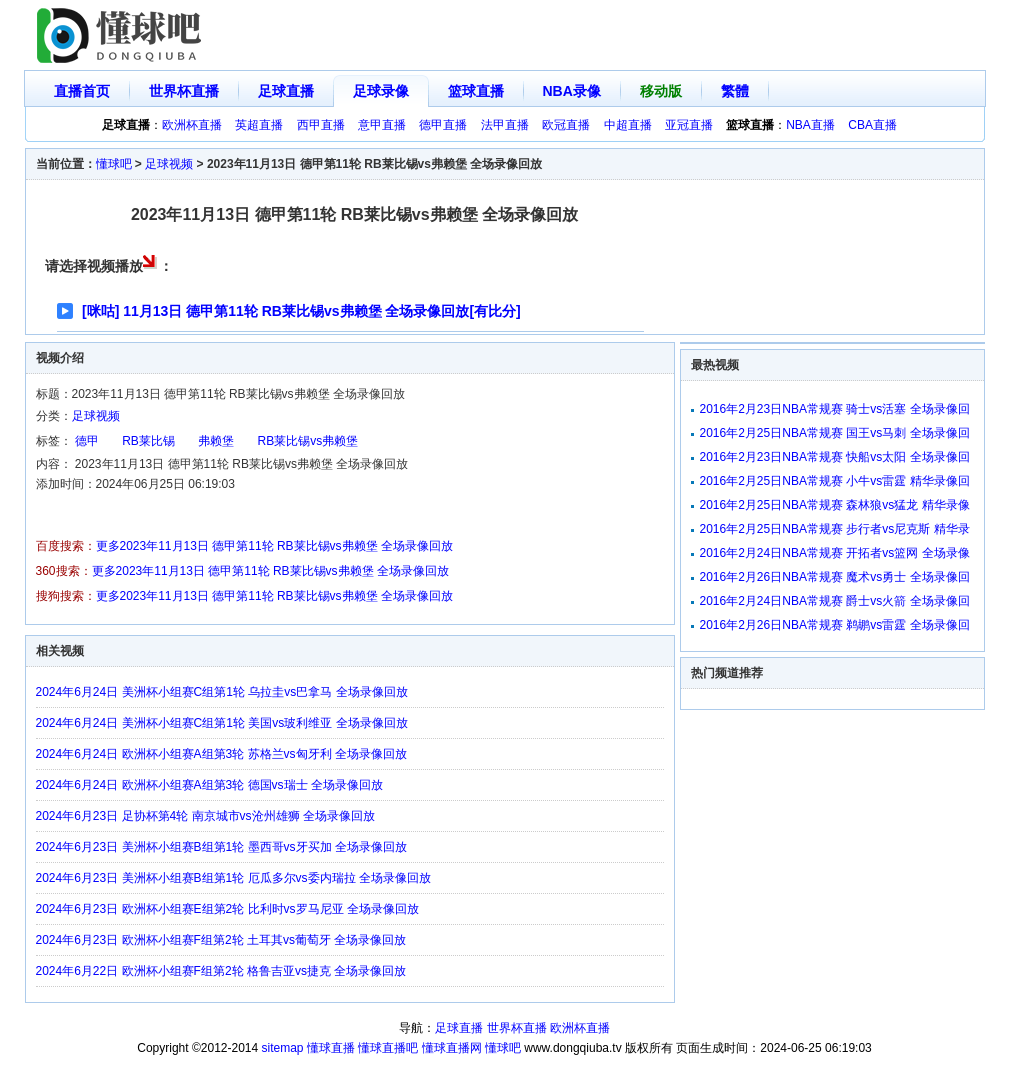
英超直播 (259, 125)
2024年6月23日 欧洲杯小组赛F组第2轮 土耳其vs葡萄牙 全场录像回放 (221, 940)
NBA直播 (810, 125)
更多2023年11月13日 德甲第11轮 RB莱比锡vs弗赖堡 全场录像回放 (274, 546)
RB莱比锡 (148, 441)
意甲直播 (382, 125)
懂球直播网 (452, 1048)
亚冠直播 (689, 125)
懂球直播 (331, 1048)
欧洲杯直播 (192, 125)
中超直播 (628, 125)
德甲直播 (443, 125)
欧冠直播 (566, 125)
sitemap (283, 1048)
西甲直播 (321, 125)
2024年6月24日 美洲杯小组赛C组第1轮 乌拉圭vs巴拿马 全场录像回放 (222, 692)
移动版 (661, 91)
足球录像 (381, 91)
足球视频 (169, 164)
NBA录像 (572, 91)
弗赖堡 (216, 441)
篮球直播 (476, 91)
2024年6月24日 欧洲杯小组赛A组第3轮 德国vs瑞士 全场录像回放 (209, 785)
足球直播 (286, 91)
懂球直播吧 (388, 1048)
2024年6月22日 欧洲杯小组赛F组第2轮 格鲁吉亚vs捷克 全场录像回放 (221, 971)
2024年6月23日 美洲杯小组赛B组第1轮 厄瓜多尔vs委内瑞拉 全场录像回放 (233, 878)
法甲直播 (505, 125)
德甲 (87, 441)
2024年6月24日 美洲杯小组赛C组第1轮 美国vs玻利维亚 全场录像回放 (222, 723)
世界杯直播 (184, 91)
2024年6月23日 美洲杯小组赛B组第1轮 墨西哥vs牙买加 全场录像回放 (221, 847)
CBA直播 (872, 125)
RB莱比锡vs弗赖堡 (308, 441)
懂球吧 (114, 164)
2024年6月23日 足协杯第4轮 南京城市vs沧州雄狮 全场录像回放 (205, 816)
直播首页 (82, 91)
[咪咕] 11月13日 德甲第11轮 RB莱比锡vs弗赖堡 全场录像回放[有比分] (301, 311)
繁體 (735, 91)
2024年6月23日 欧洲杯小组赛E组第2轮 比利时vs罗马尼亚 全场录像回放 (227, 909)
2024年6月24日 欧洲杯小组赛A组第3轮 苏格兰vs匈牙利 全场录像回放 (221, 754)
